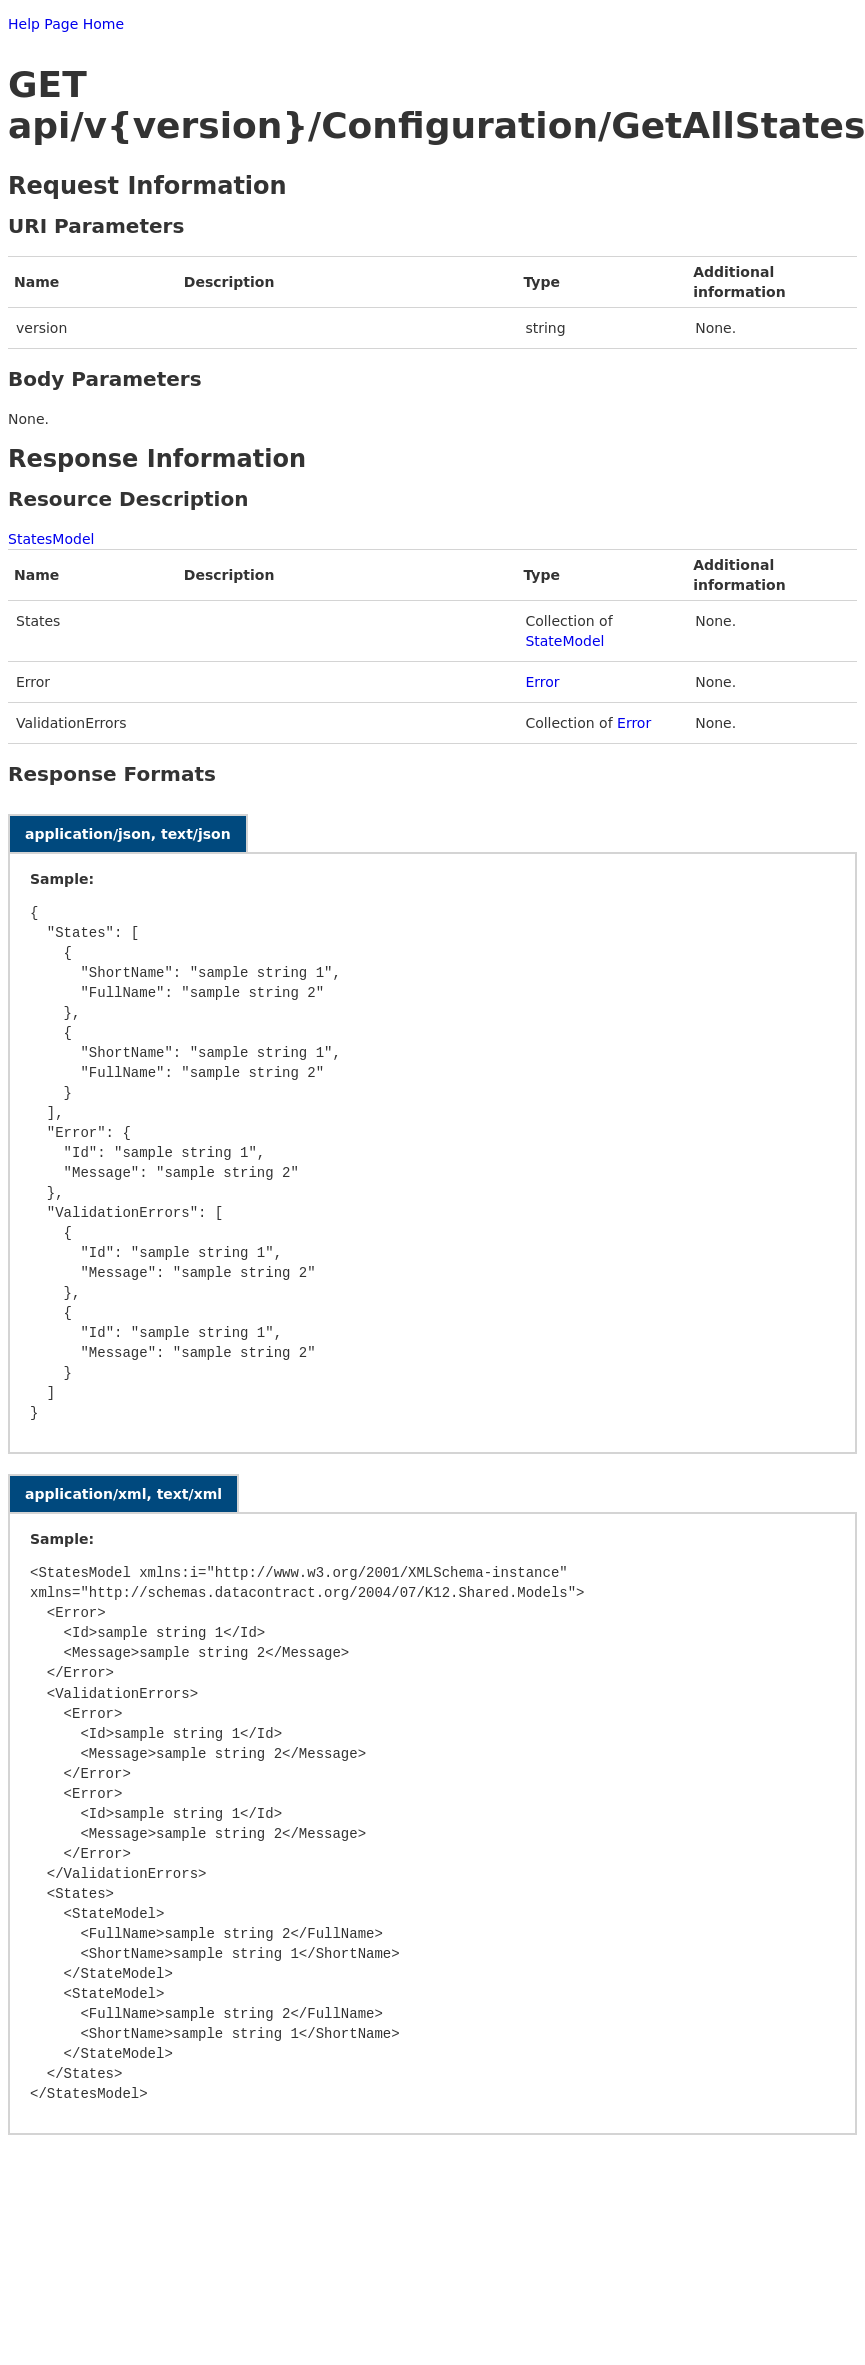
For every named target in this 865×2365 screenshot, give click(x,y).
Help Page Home (66, 24)
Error (542, 682)
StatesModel (51, 539)
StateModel (564, 641)
